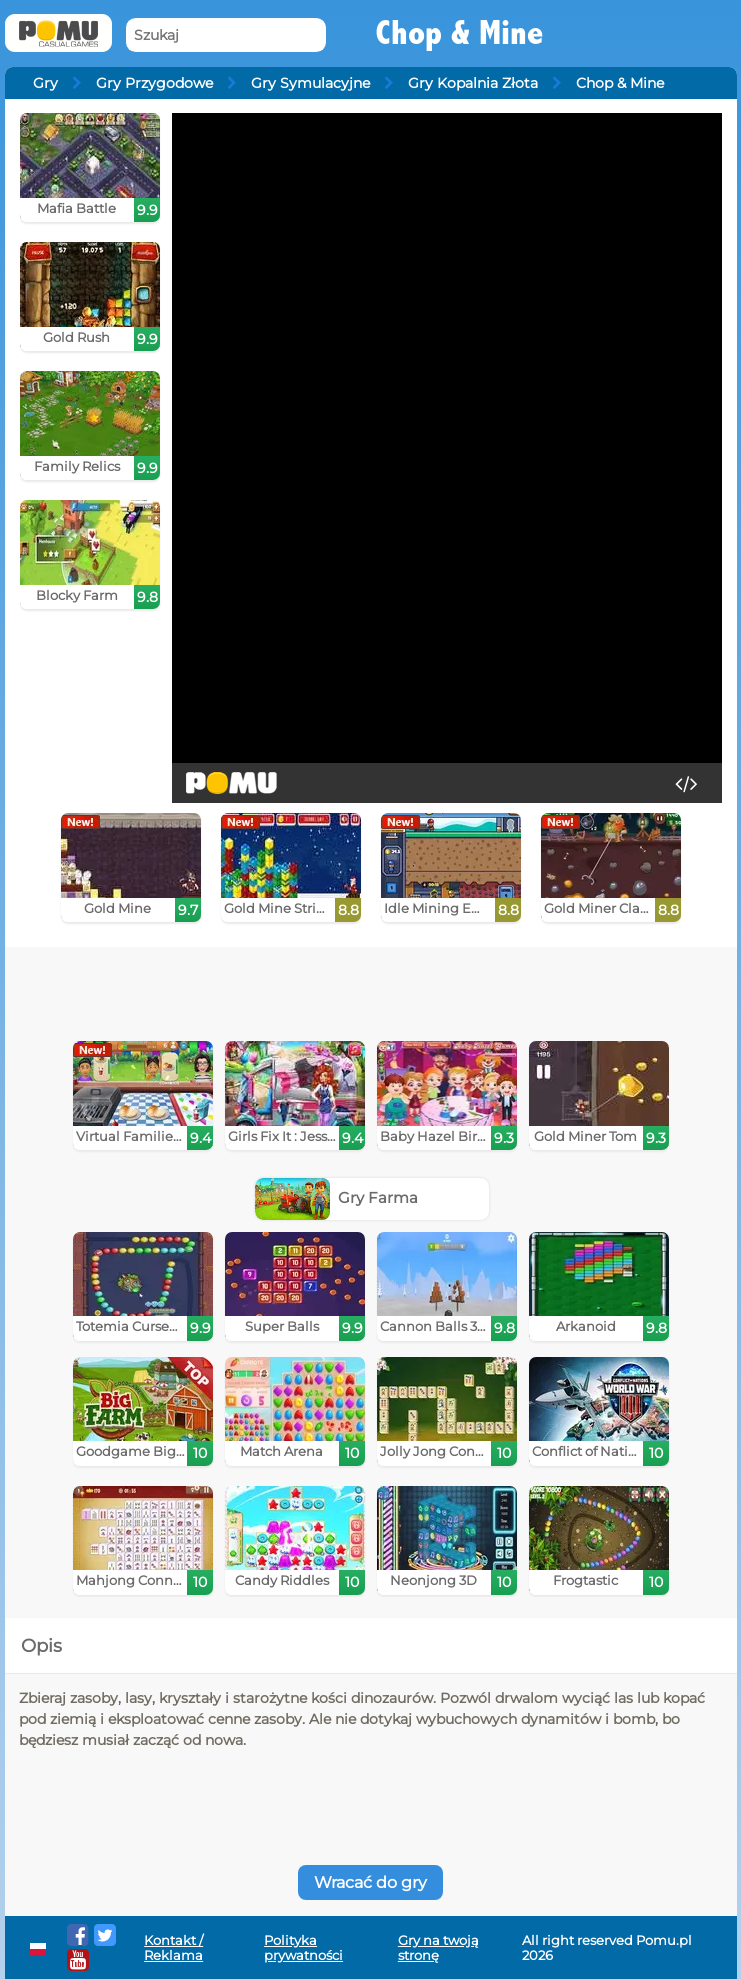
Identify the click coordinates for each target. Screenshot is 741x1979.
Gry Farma (337, 1197)
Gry (45, 83)
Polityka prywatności (303, 1948)
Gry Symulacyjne (310, 83)
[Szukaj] (226, 35)
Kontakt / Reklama (173, 1948)
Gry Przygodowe (154, 83)
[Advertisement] (282, 987)
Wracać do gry (370, 1882)
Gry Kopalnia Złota (473, 83)
